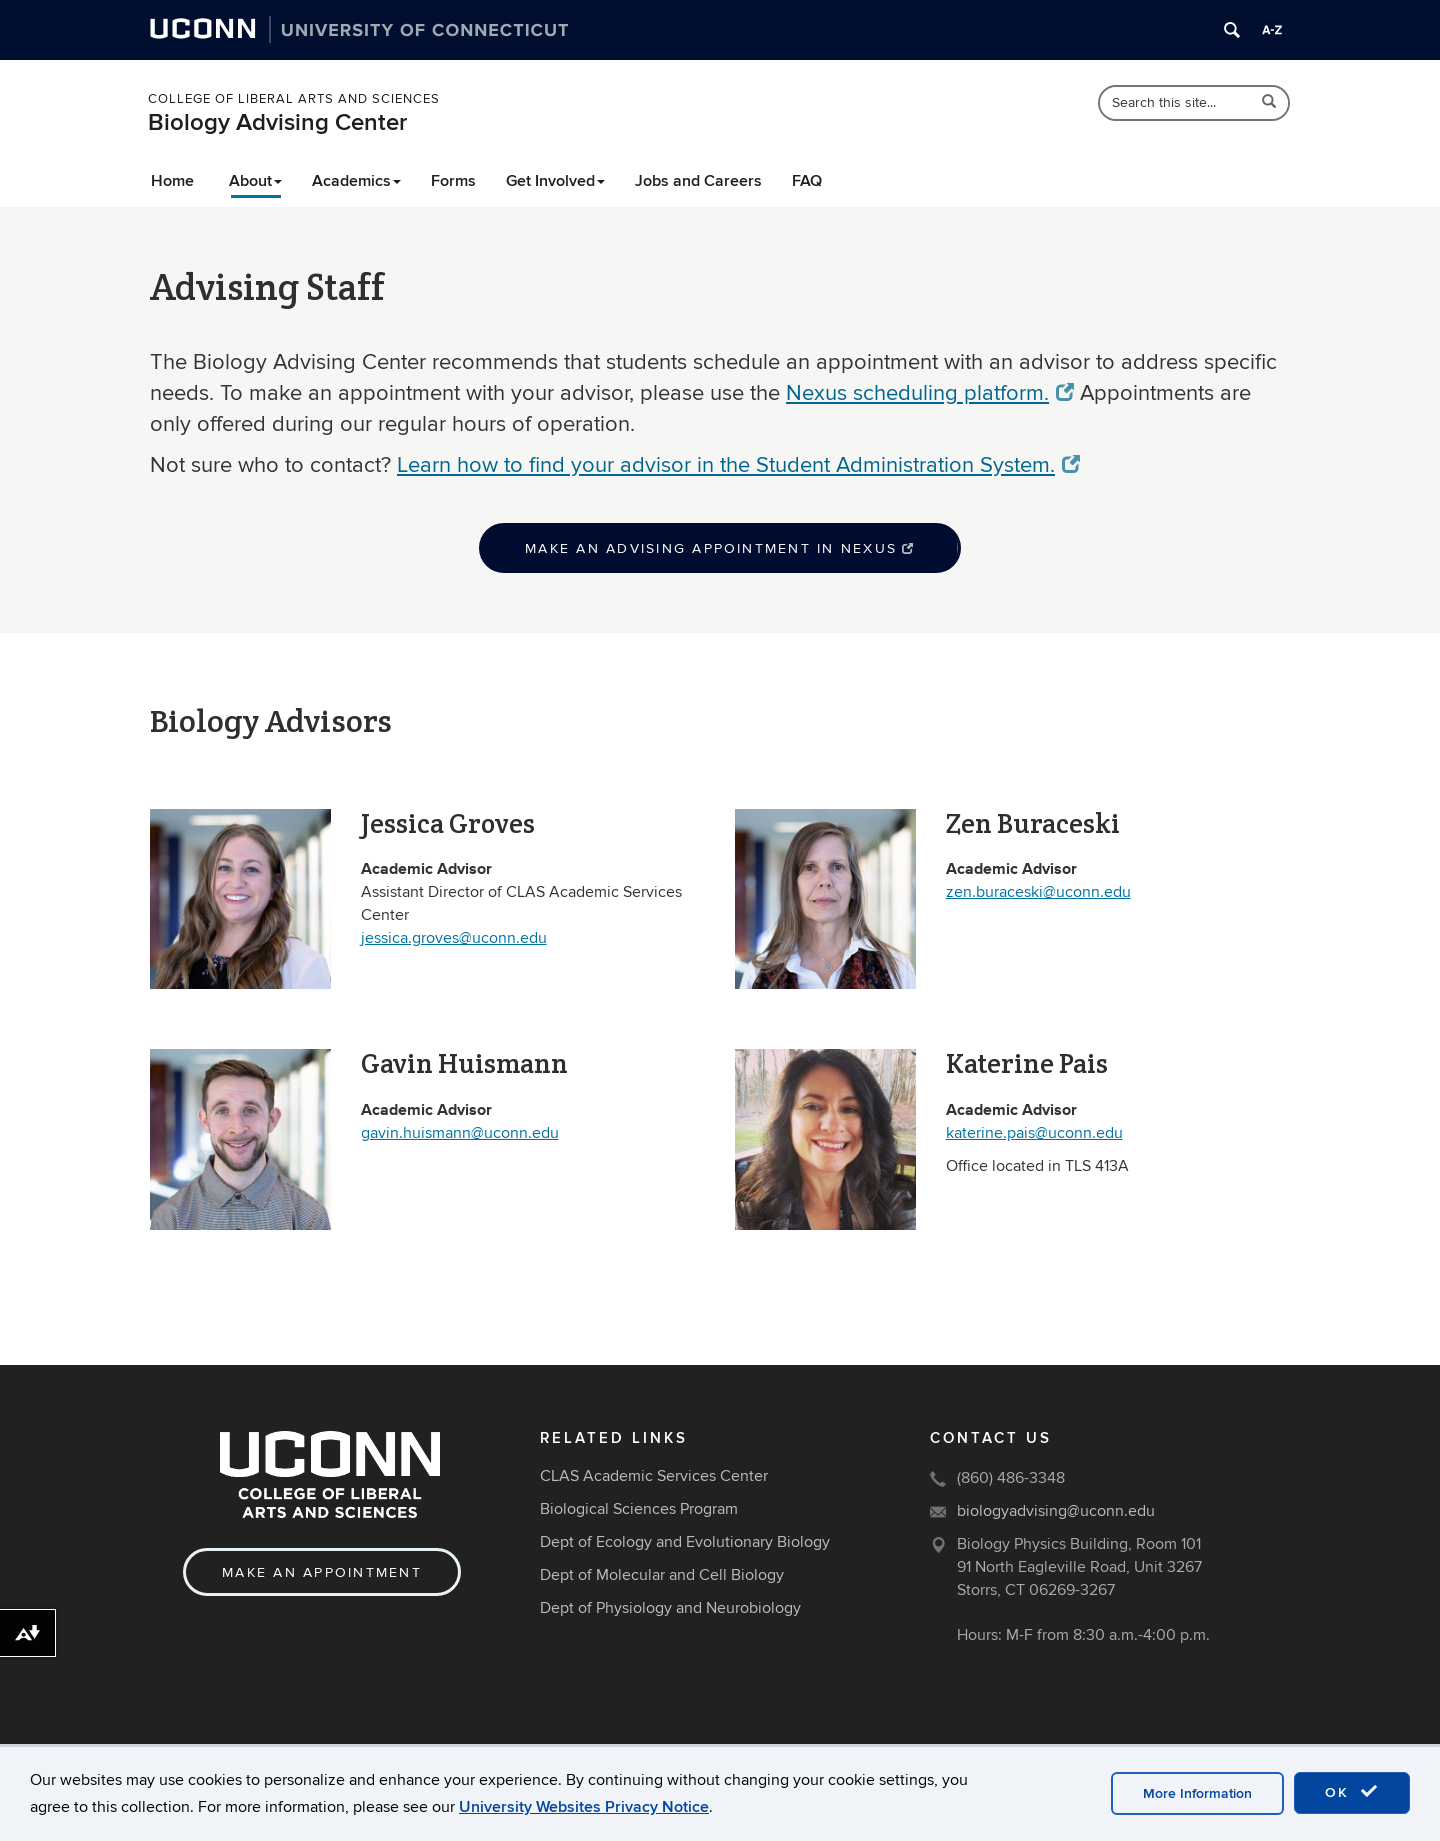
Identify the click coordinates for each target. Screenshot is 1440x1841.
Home (172, 181)
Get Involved (555, 181)
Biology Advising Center (277, 122)
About (255, 181)
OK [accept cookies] (1352, 1792)
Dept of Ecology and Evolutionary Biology (685, 1542)
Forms (453, 181)
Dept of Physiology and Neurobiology (670, 1608)
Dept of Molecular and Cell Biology (662, 1575)
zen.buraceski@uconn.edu (1038, 892)
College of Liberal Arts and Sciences (294, 99)
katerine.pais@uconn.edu (1034, 1133)
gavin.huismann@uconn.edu (460, 1133)
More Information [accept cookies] (1197, 1793)
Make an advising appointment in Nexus (720, 548)
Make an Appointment (322, 1572)
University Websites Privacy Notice (584, 1807)
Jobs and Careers (698, 181)
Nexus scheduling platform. (930, 393)
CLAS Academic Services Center (654, 1476)
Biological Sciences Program (639, 1509)
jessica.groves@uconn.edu (454, 938)
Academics (356, 181)
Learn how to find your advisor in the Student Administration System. (738, 465)
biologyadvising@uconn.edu (1056, 1511)
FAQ (807, 181)
